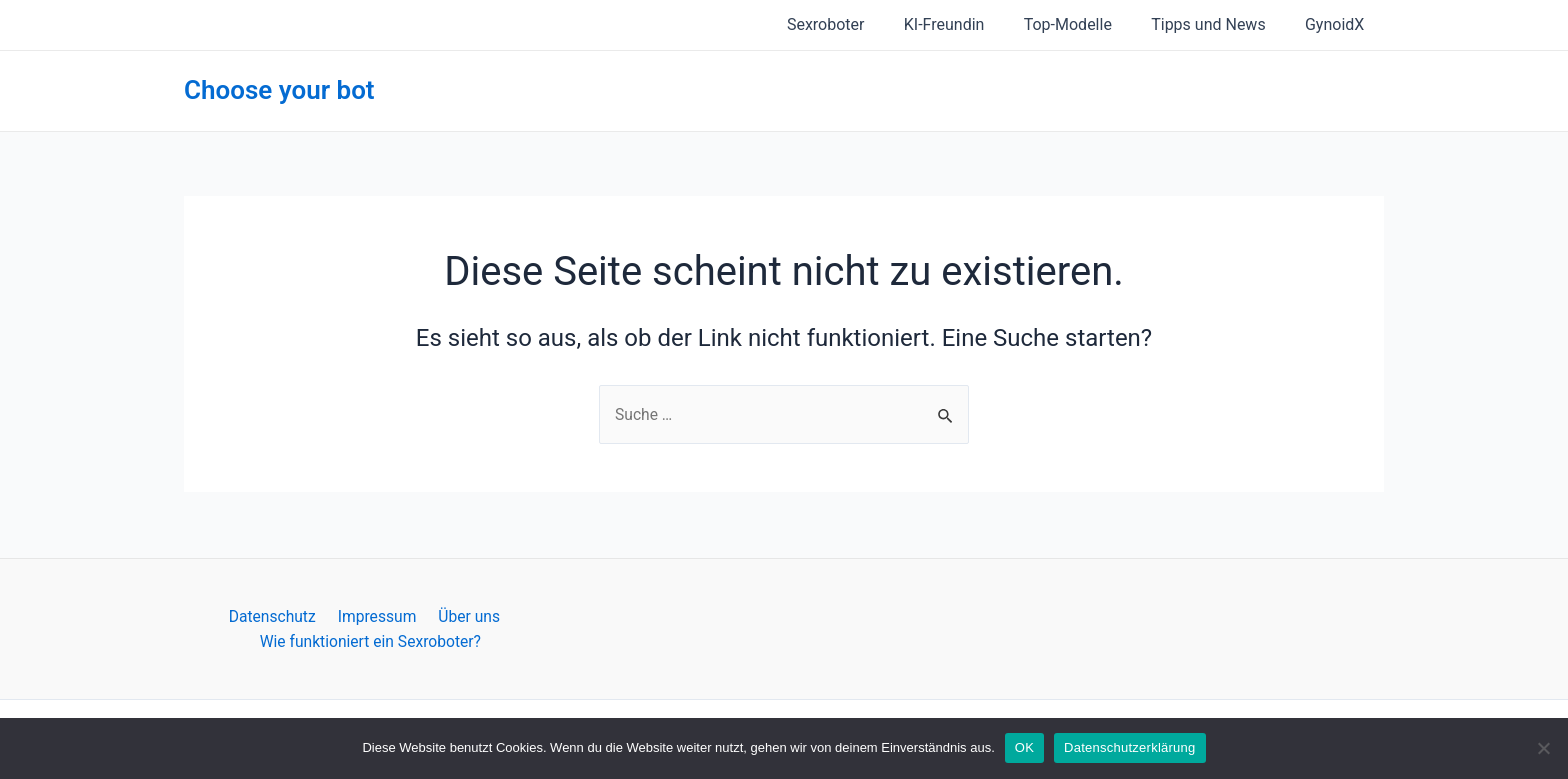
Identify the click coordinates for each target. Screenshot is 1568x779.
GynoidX (1338, 24)
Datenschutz (275, 615)
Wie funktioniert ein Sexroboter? (371, 640)
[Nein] (1543, 748)
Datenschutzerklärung (1129, 747)
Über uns (464, 615)
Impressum (376, 615)
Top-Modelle (1086, 24)
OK (1024, 747)
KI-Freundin (969, 24)
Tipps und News (1219, 24)
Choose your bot (279, 90)
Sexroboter (859, 24)
